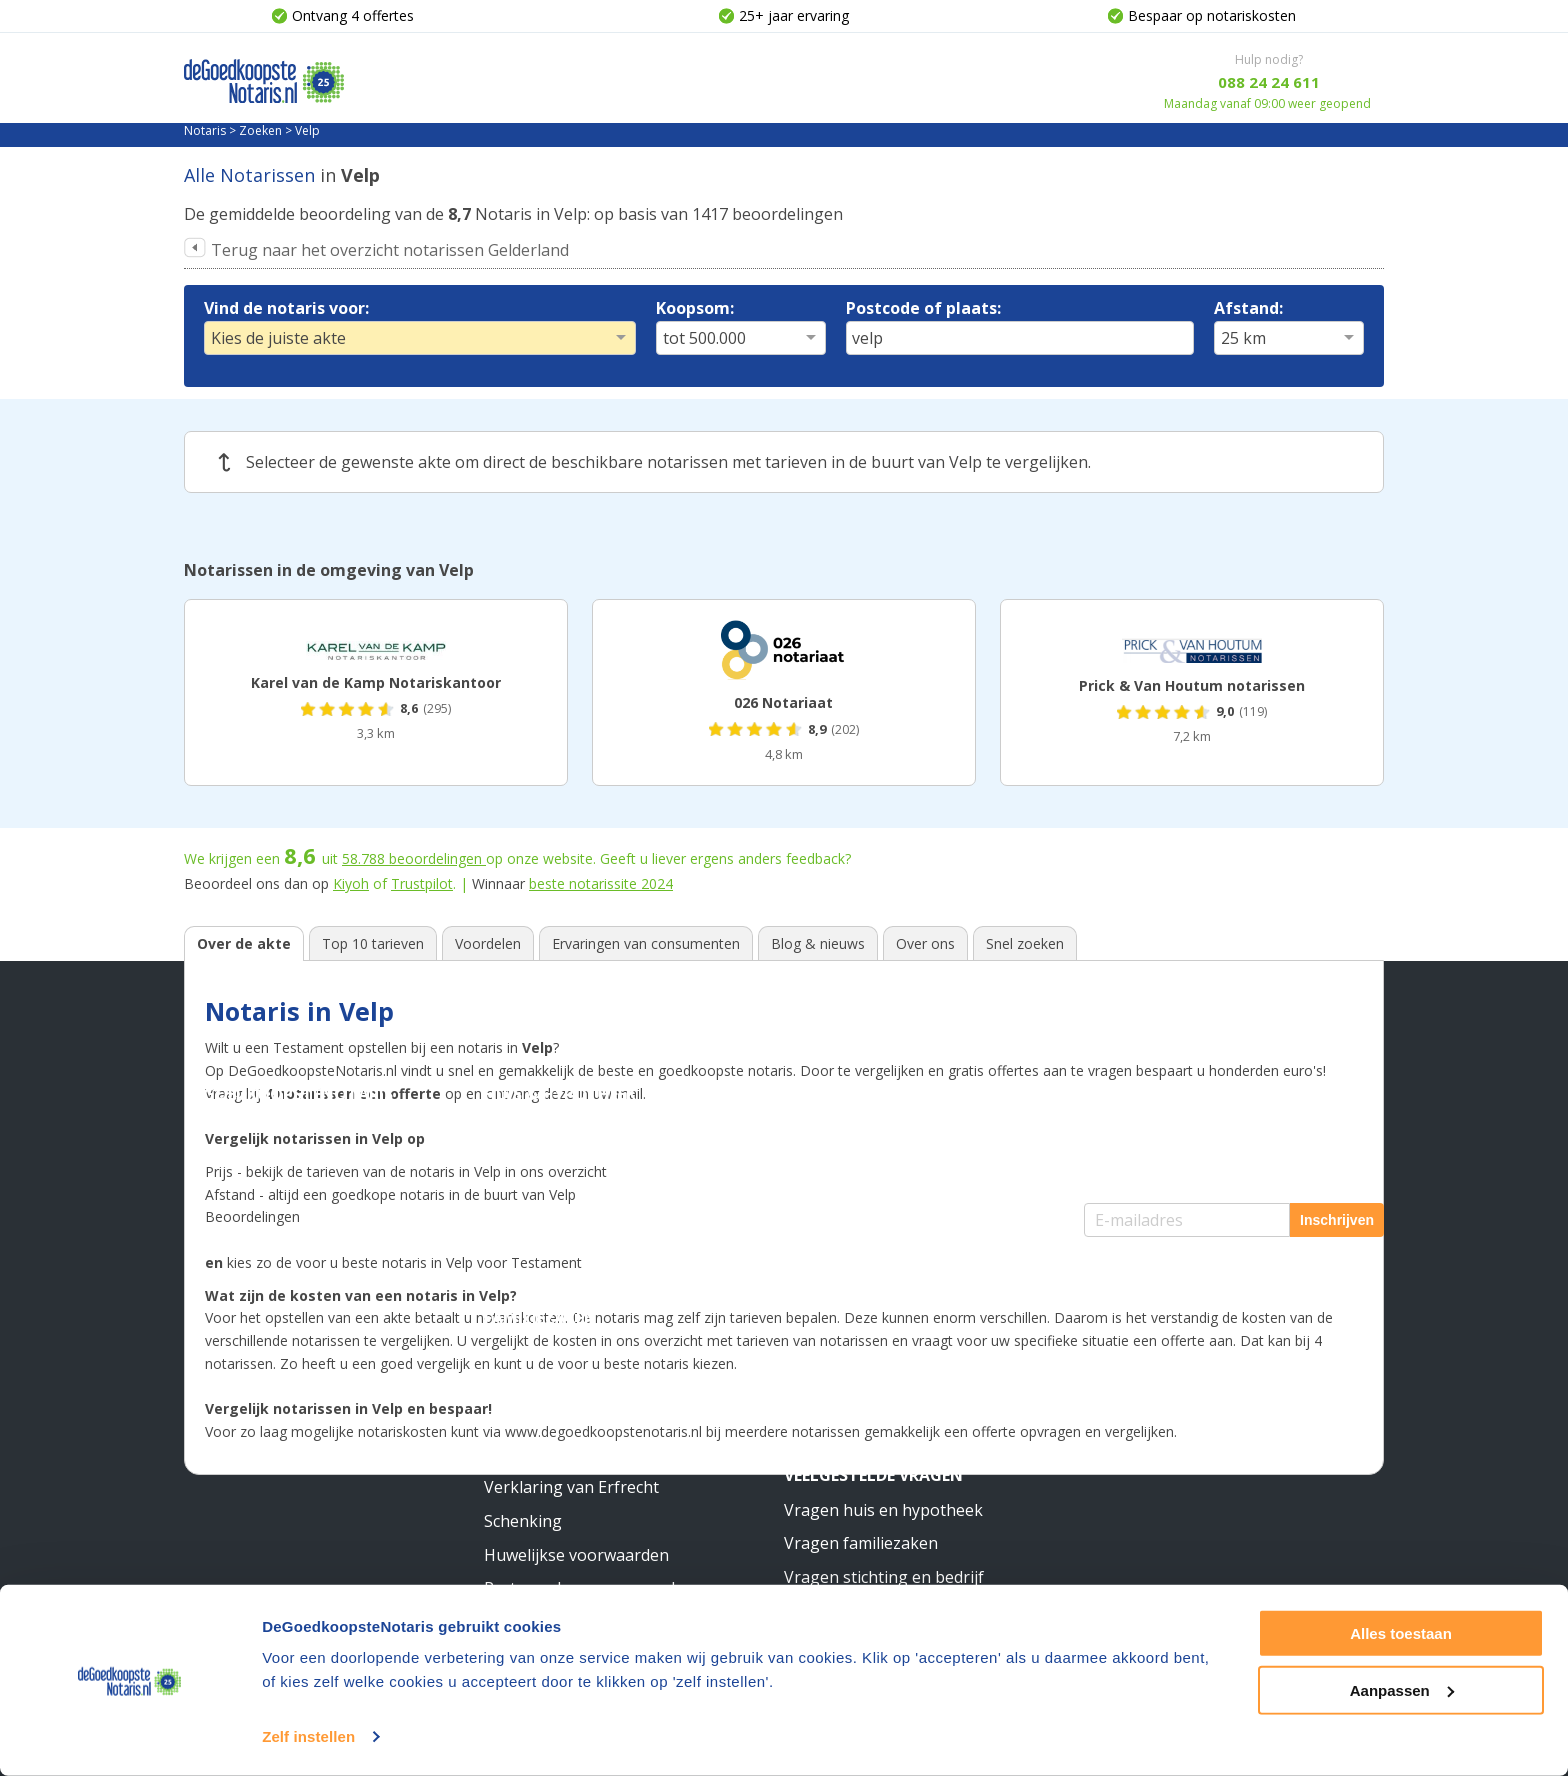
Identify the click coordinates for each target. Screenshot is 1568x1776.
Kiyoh (351, 883)
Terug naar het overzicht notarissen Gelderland (390, 250)
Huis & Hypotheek (560, 1094)
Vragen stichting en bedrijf (884, 1577)
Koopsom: (695, 308)
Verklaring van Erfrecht (571, 1487)
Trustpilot (422, 883)
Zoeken (260, 130)
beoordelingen (414, 858)
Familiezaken (540, 1318)
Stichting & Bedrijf (867, 1094)
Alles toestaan (1401, 1633)
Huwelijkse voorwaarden (576, 1555)
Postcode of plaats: (923, 308)
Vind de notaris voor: (286, 308)
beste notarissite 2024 (601, 883)
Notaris (205, 130)
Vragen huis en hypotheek (883, 1510)
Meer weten (834, 1284)
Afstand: (1248, 308)
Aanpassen (1402, 1689)
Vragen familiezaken (861, 1543)
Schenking (523, 1521)
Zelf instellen (308, 1736)
